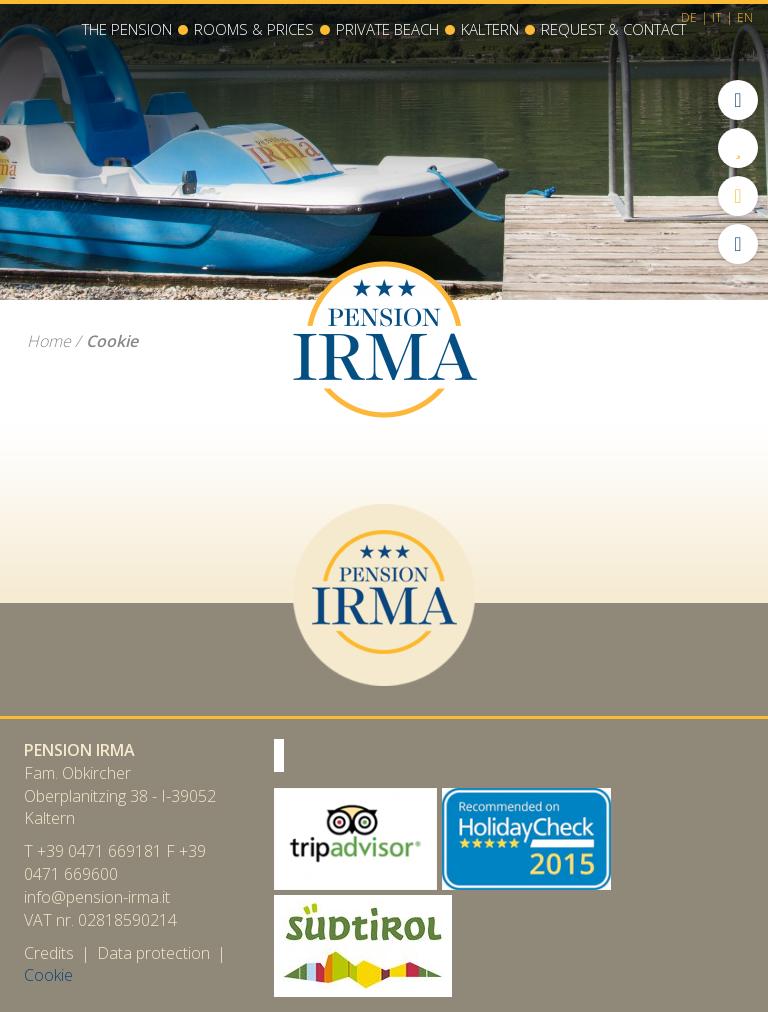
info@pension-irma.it (97, 897)
